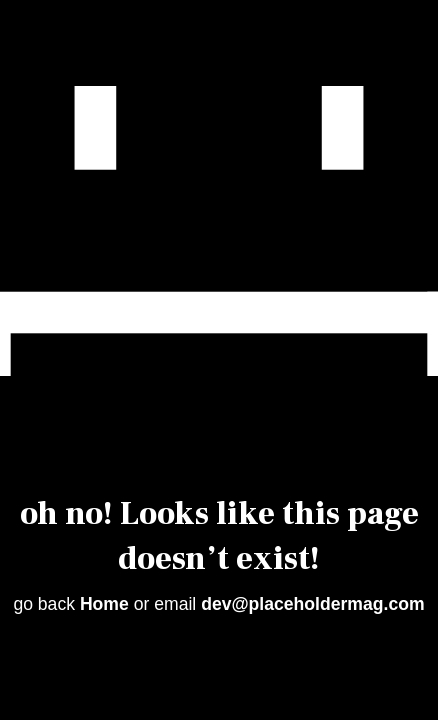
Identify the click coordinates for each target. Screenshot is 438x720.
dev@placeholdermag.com (312, 604)
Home (104, 604)
